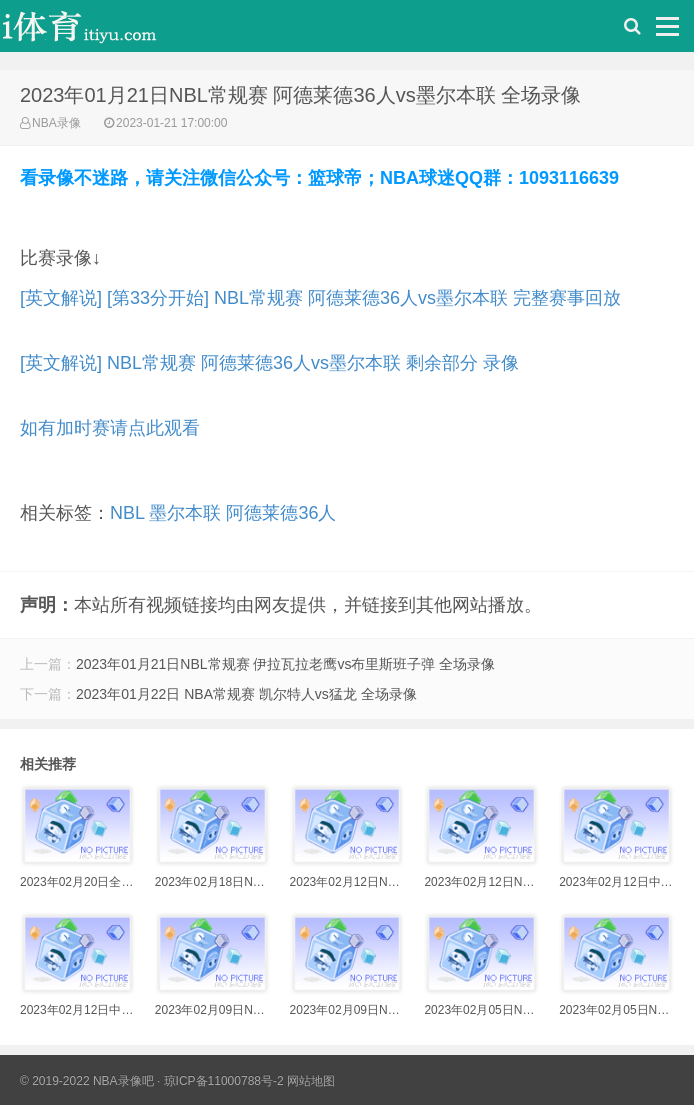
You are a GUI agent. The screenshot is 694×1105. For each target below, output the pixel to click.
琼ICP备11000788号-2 (224, 1081)
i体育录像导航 (100, 31)
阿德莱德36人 (281, 513)
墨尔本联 (185, 513)
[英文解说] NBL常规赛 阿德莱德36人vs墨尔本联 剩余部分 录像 (269, 363)
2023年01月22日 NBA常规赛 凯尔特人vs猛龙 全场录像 (246, 694)
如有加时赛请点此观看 (110, 428)
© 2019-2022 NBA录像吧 (87, 1081)
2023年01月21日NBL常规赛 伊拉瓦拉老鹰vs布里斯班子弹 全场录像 (285, 664)
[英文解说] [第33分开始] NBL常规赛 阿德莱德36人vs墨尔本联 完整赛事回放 (320, 298)
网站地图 (311, 1081)
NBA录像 (56, 123)
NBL (127, 513)
